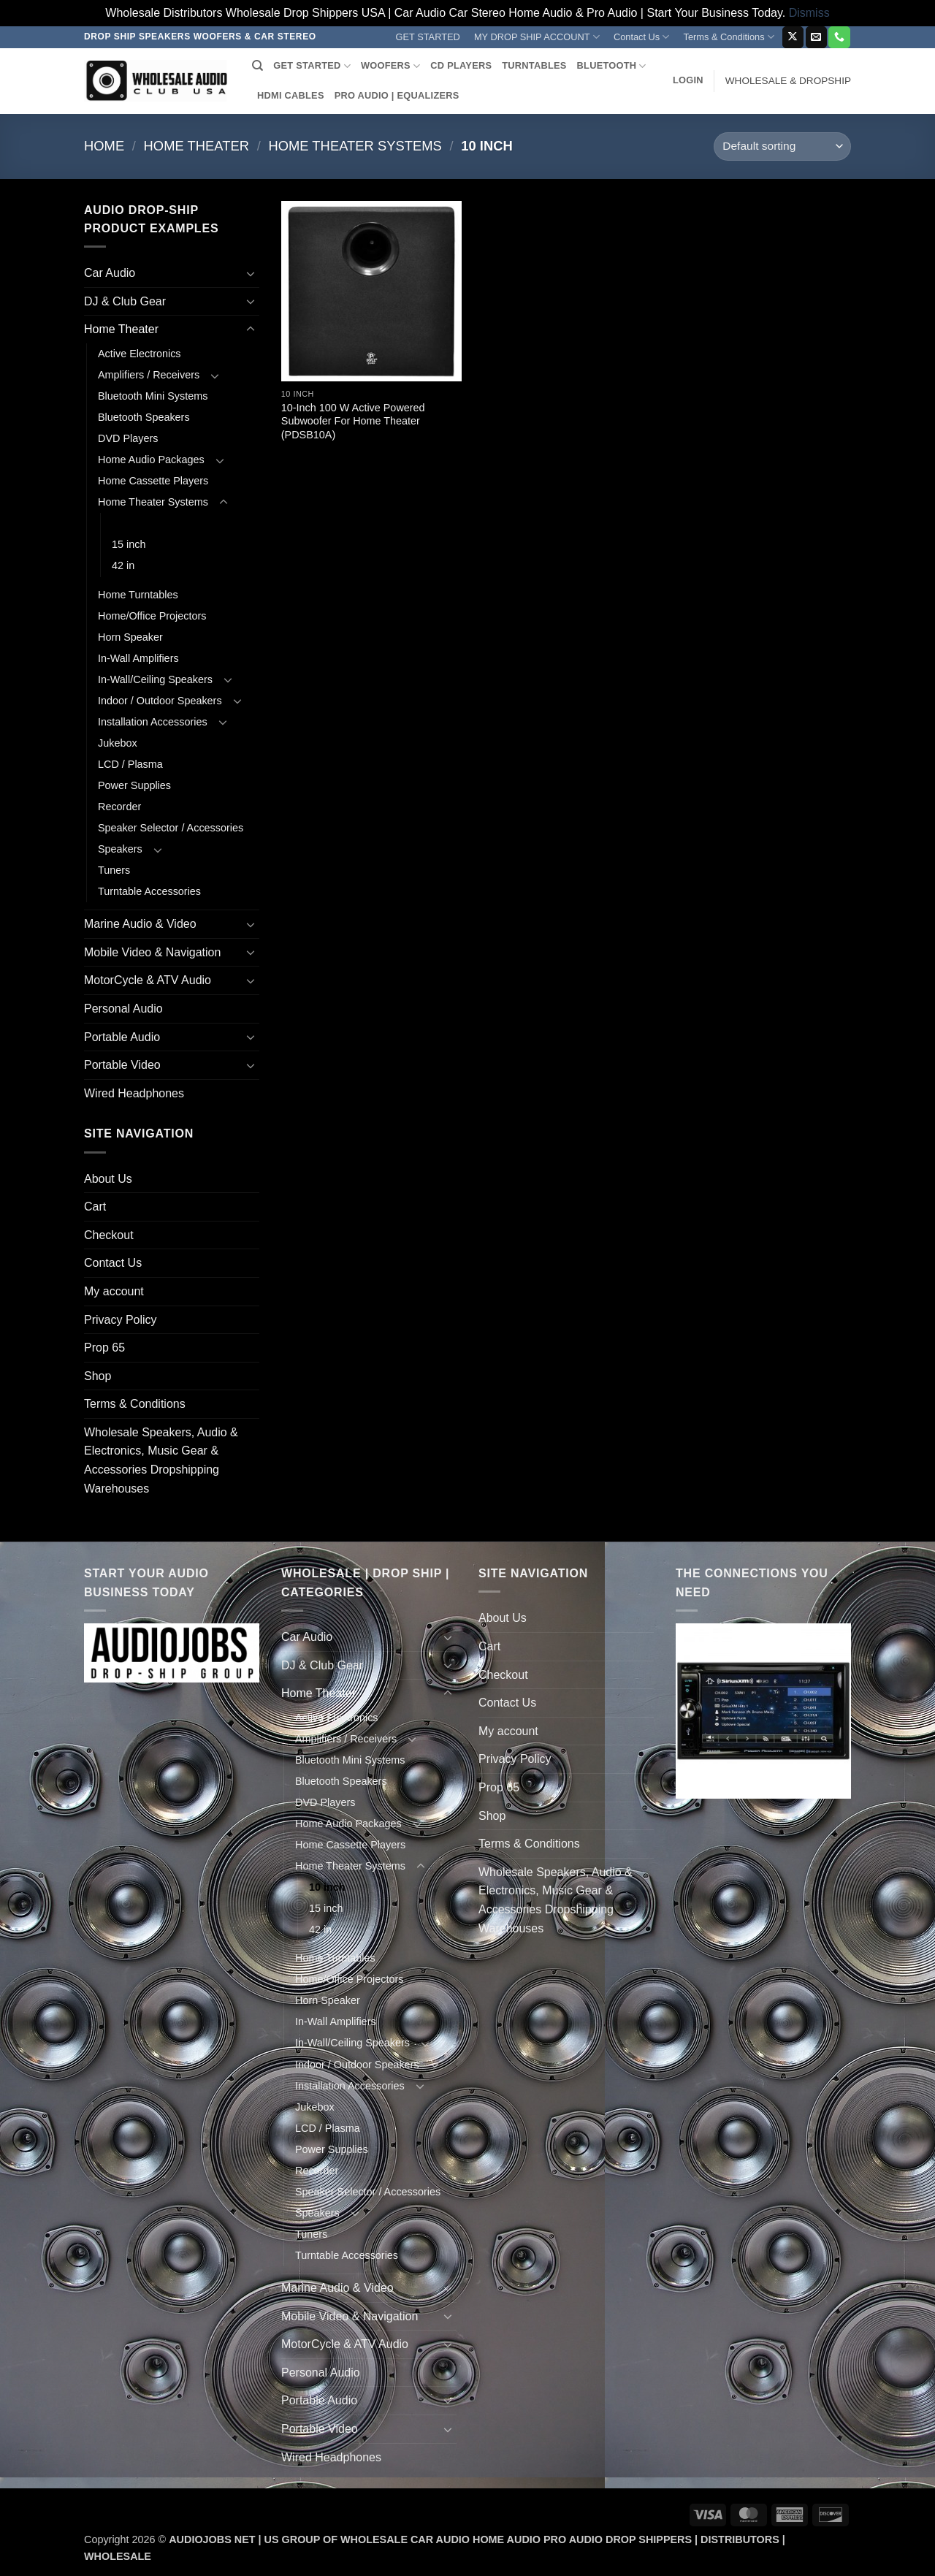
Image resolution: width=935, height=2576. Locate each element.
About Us (108, 1179)
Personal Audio (123, 1008)
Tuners (114, 870)
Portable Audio (122, 1037)
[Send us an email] (816, 37)
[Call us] (839, 37)
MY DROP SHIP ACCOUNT (537, 37)
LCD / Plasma (130, 764)
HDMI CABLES (290, 95)
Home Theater (196, 145)
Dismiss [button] (809, 13)
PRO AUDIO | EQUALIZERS (397, 95)
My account (114, 1291)
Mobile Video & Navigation (152, 952)
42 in (123, 565)
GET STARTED (428, 36)
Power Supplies (134, 785)
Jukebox (117, 743)
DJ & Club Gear (125, 301)
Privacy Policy (120, 1320)
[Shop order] (782, 146)
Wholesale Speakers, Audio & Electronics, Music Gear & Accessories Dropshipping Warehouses (161, 1460)
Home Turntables (138, 595)
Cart (95, 1206)
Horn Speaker (130, 637)
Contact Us (642, 37)
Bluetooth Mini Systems (152, 396)
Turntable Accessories (149, 891)
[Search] (257, 66)
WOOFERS (390, 66)
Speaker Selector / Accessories (170, 828)
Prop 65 (104, 1347)
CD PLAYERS (461, 65)
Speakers (120, 849)
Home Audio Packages (151, 459)
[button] (688, 80)
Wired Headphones (134, 1093)
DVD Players (128, 438)
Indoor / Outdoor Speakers (160, 700)
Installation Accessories (152, 722)
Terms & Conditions (729, 37)
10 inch (130, 523)
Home (104, 145)
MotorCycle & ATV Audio (147, 980)
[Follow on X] (793, 37)
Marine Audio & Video (140, 924)
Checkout (109, 1235)
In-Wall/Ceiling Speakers (155, 679)
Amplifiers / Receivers (148, 375)
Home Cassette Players (153, 481)
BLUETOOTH (611, 66)
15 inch (128, 544)
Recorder (119, 806)
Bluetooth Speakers (144, 417)
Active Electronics (139, 353)
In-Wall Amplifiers (138, 658)
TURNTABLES (534, 65)
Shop (97, 1376)
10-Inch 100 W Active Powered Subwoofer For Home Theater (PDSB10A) (353, 421)
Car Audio (109, 273)
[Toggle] (250, 273)
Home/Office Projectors (152, 616)
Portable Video (122, 1065)
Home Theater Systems (354, 145)
